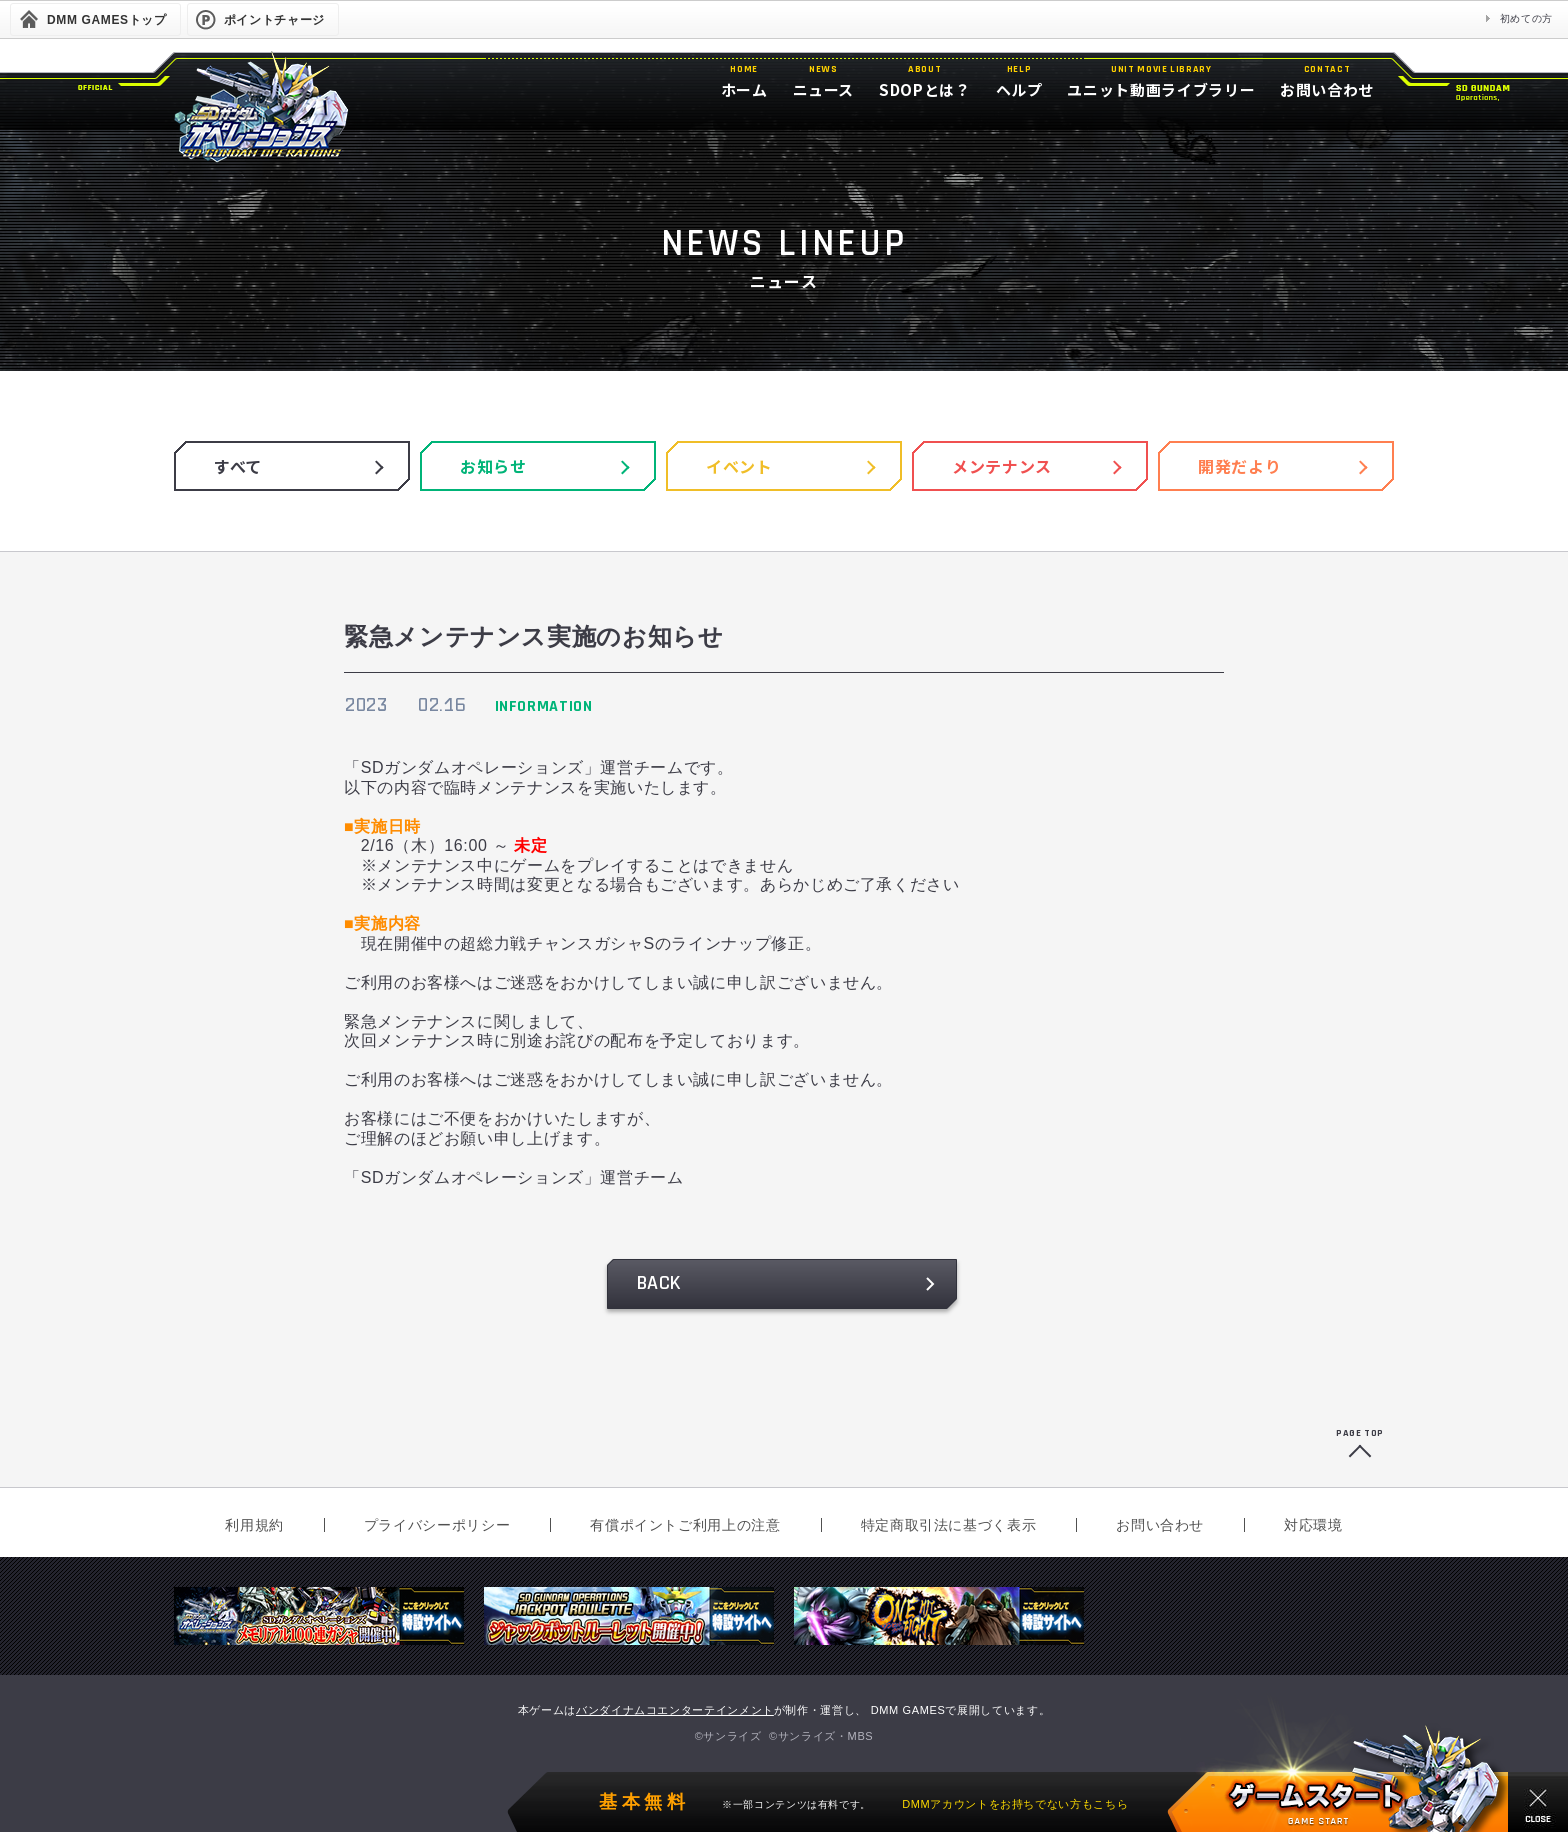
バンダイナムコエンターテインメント (675, 1710)
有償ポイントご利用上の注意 (685, 1525)
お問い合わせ (1160, 1525)
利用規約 (254, 1525)
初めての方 (1526, 18)
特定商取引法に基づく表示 (949, 1525)
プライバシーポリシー (437, 1525)
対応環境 (1313, 1525)
